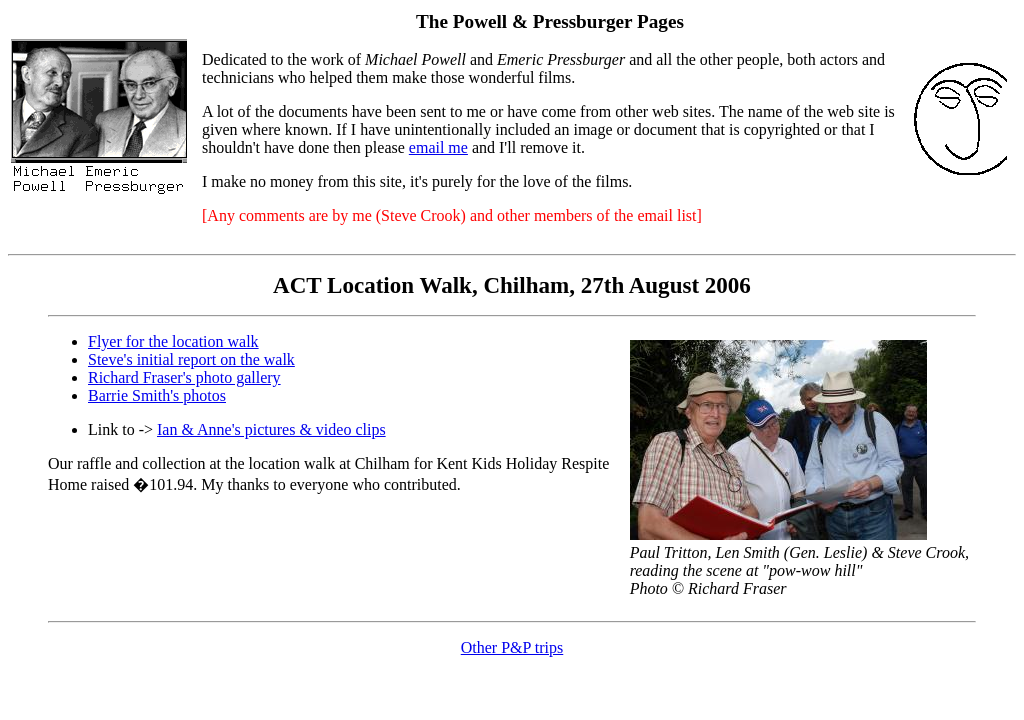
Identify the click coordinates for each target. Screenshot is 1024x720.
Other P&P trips (512, 647)
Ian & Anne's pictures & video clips (271, 429)
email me (438, 147)
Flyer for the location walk (173, 341)
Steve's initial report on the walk (191, 359)
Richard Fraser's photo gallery (184, 377)
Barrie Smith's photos (157, 395)
